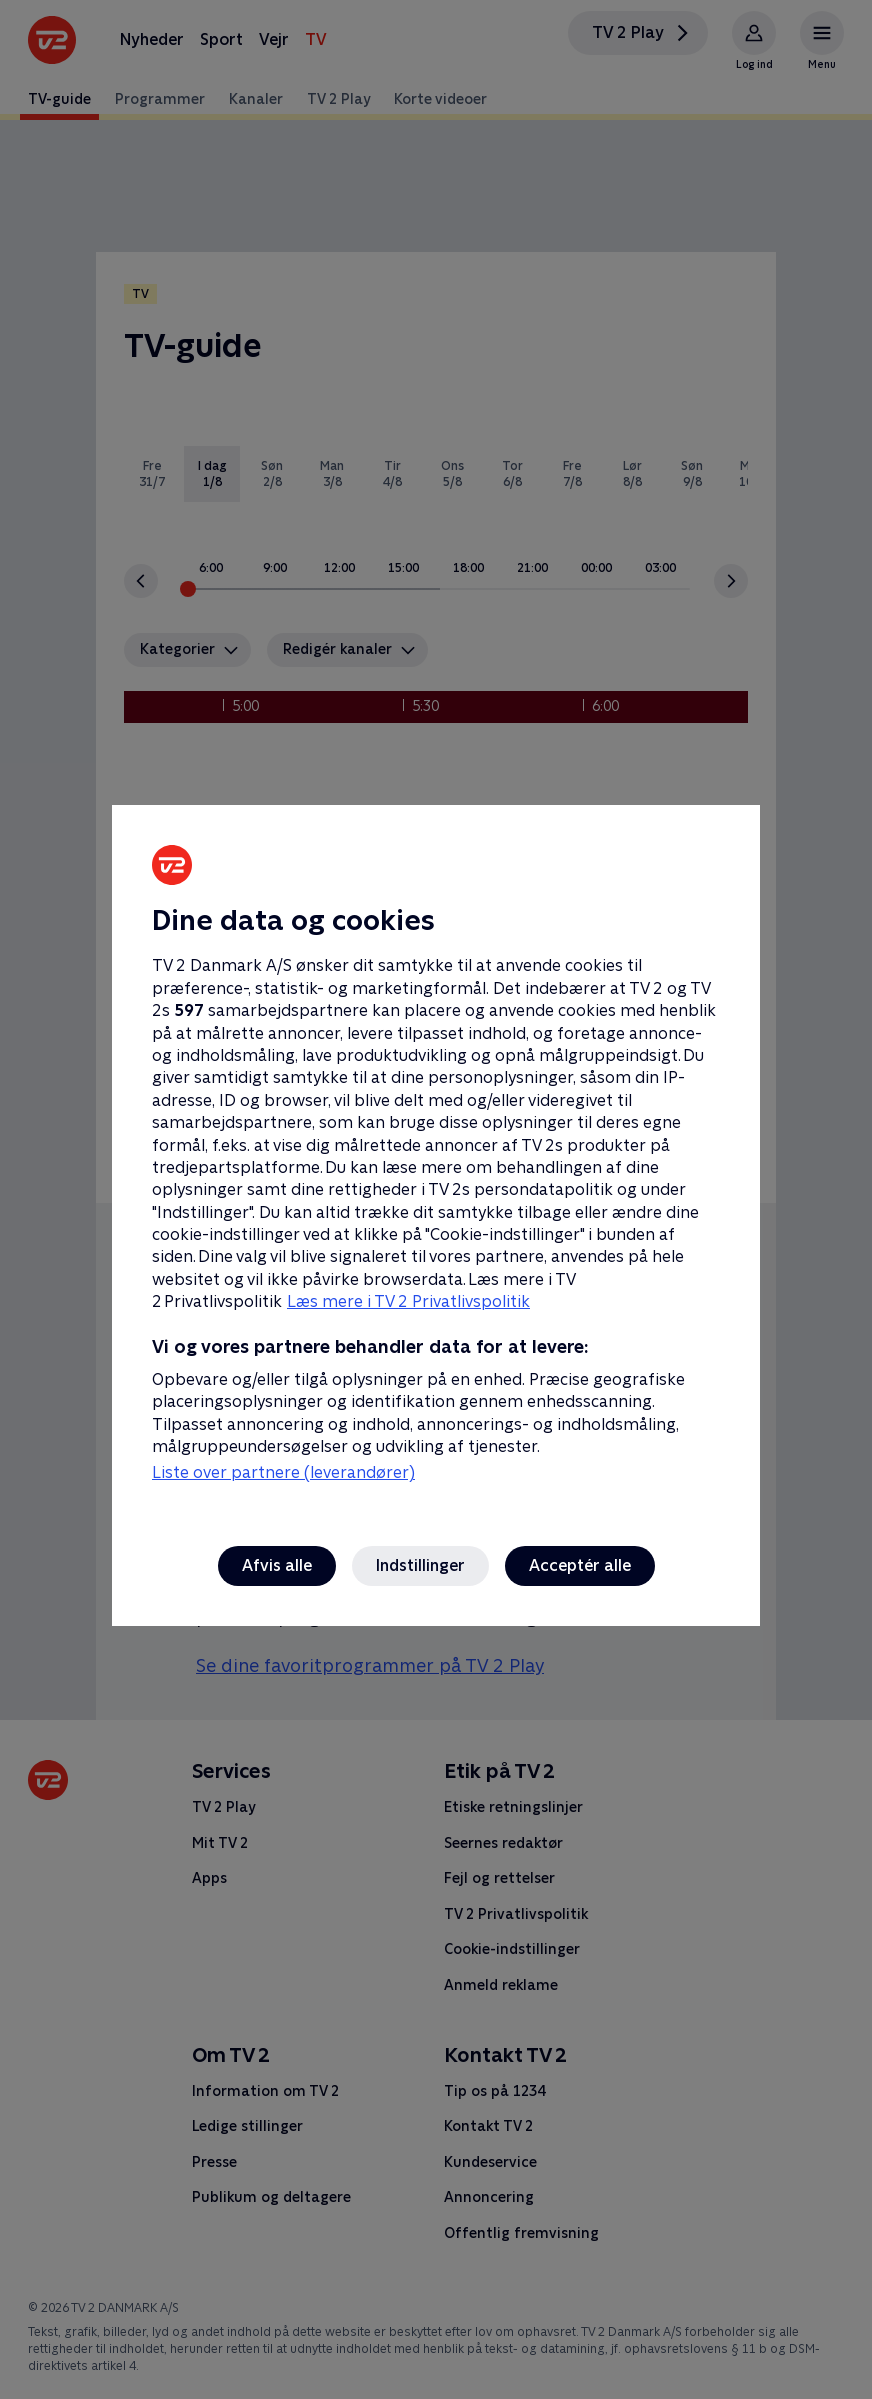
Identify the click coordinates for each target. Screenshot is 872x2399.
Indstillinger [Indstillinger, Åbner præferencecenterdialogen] (420, 1565)
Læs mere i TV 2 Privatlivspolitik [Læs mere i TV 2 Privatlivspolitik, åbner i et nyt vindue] (408, 1301)
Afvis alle (277, 1565)
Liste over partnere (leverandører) (283, 1472)
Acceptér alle (580, 1565)
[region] (436, 1199)
